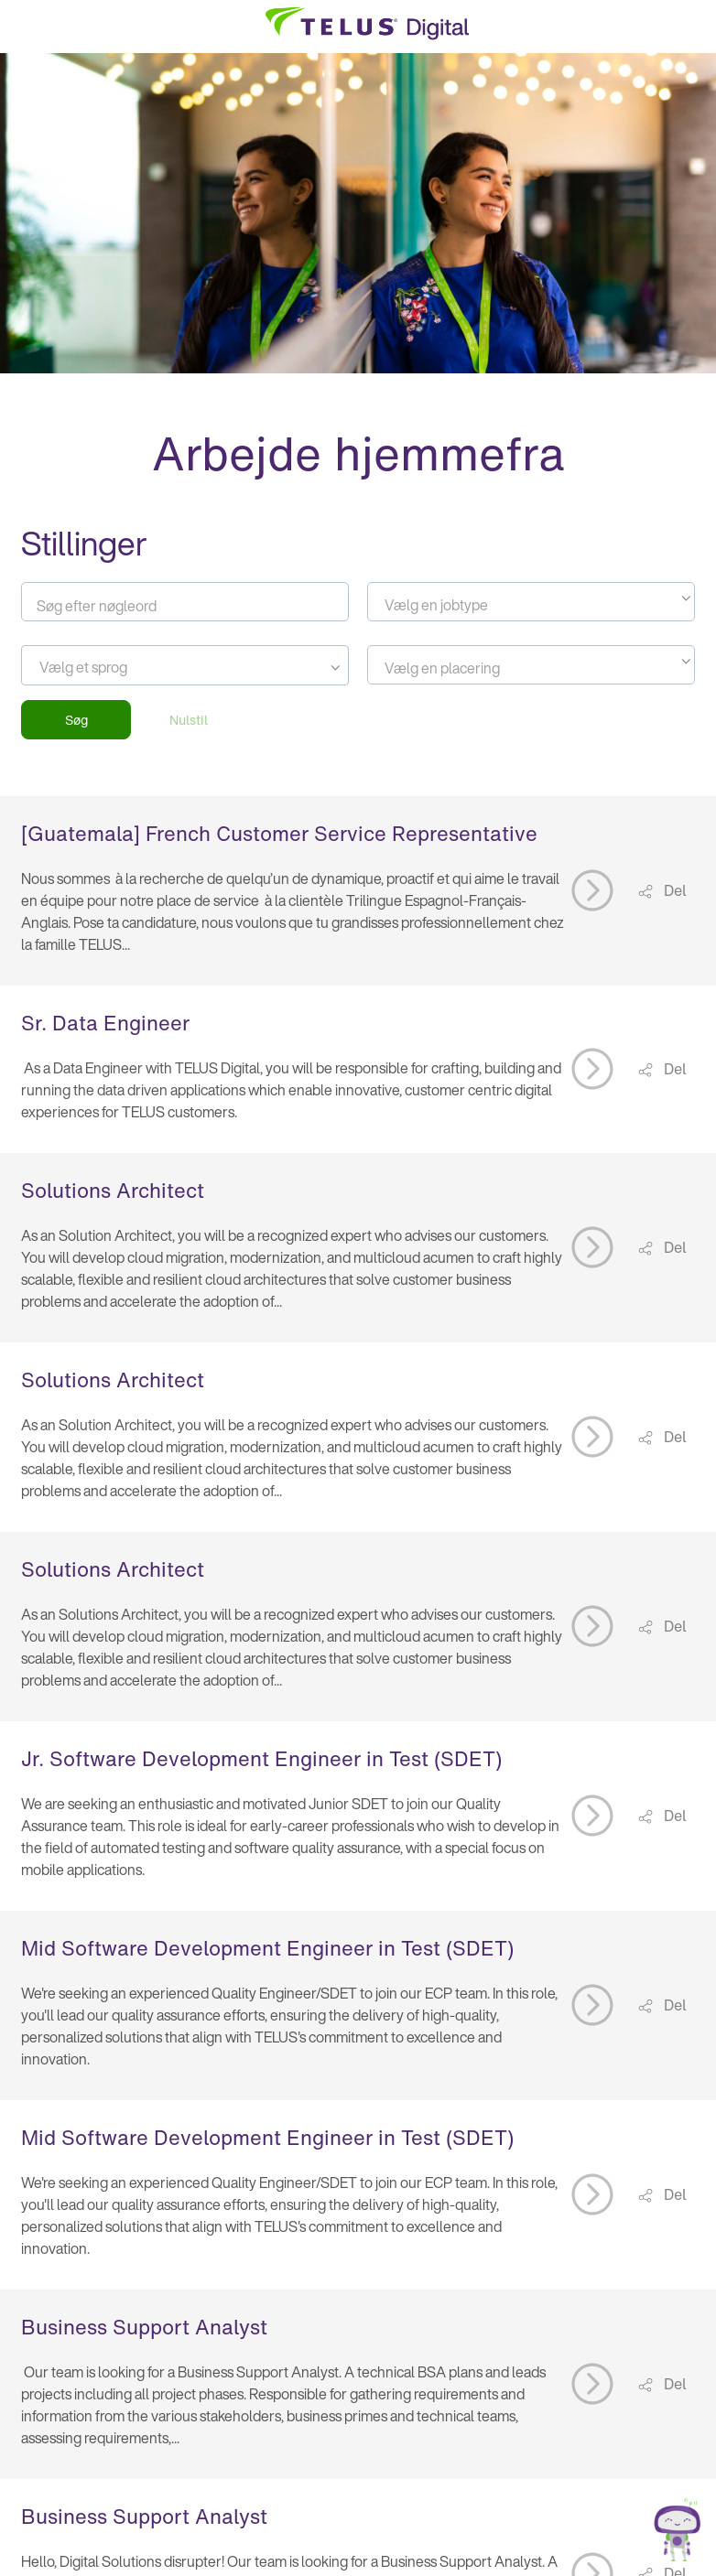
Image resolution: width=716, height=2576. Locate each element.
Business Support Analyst (144, 2327)
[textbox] (531, 605)
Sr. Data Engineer (105, 1023)
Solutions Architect (112, 1190)
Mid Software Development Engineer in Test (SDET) (267, 1948)
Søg (76, 719)
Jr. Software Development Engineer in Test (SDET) (261, 1758)
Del (673, 890)
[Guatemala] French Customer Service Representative (279, 833)
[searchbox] (122, 667)
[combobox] (531, 601)
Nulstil (188, 719)
